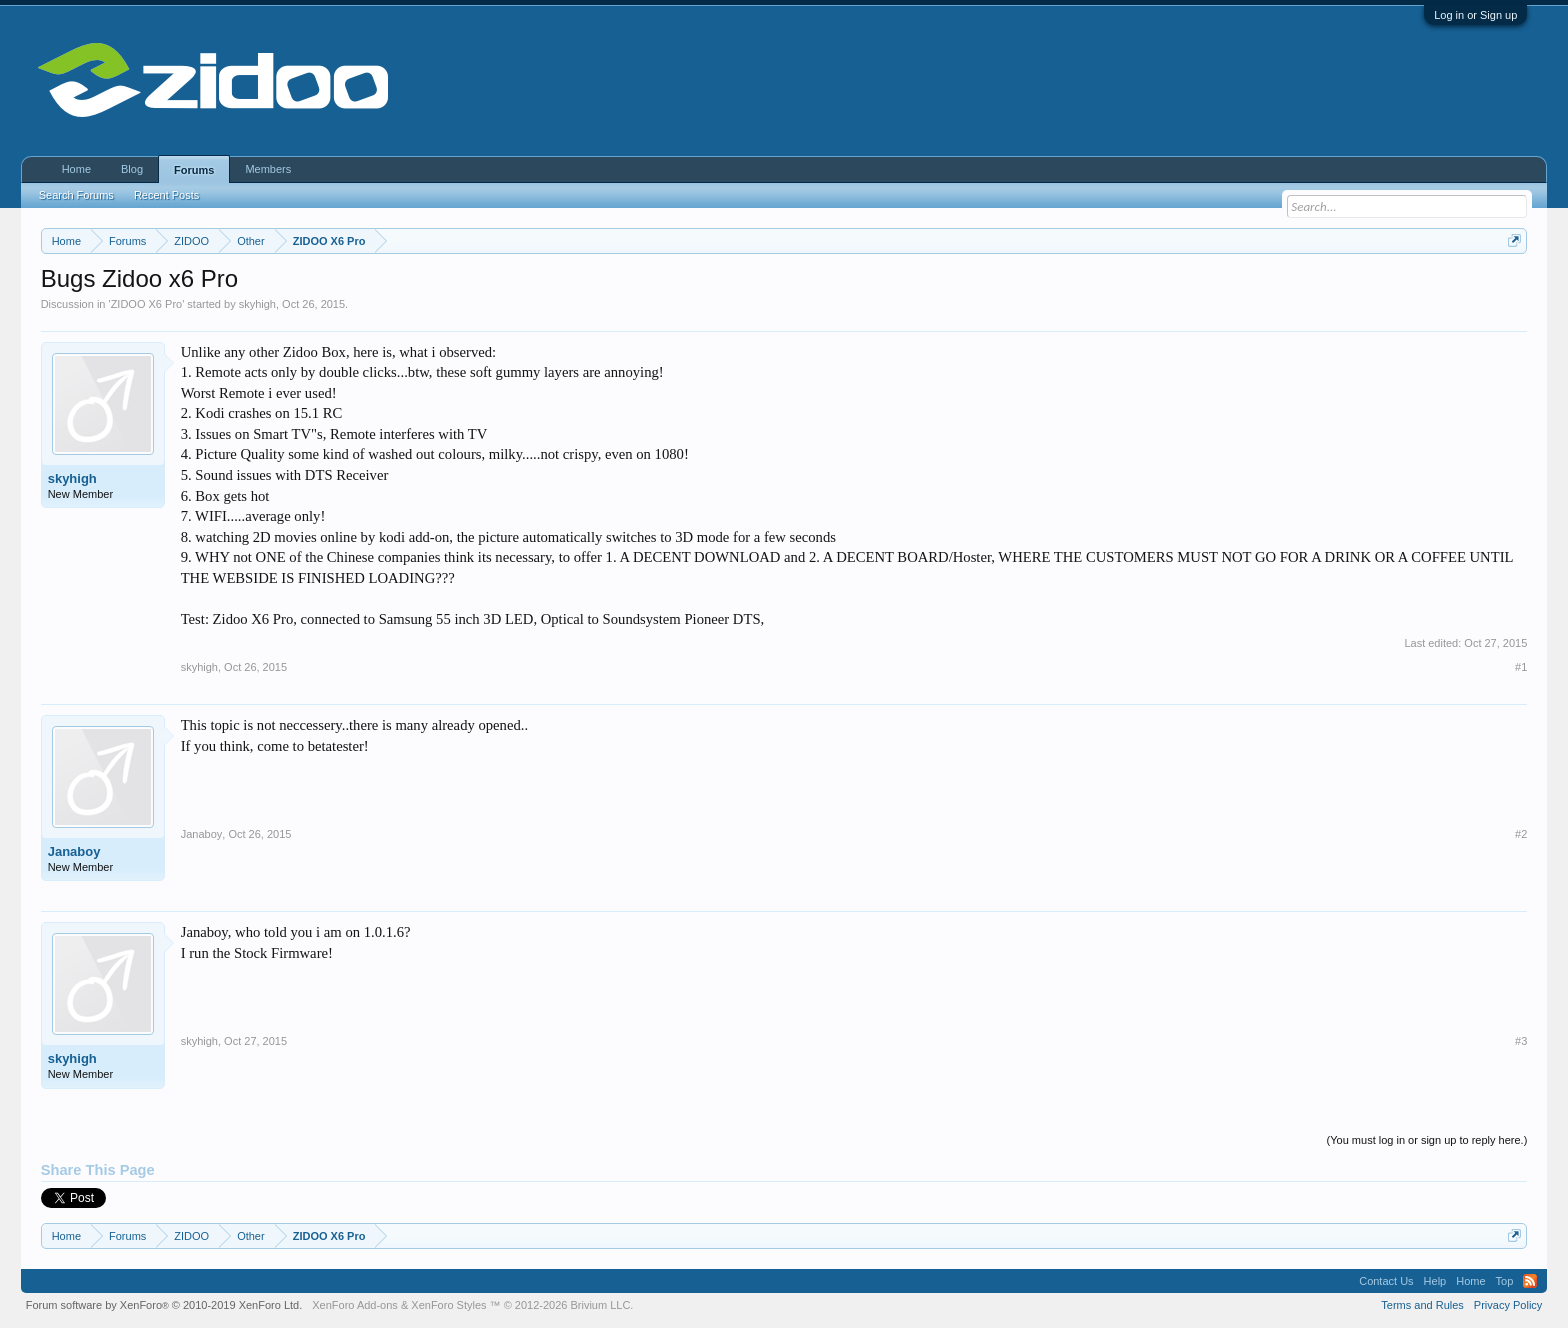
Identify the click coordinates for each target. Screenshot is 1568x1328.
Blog (132, 169)
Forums (194, 170)
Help (1435, 1281)
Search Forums (76, 195)
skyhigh (257, 304)
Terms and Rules (1422, 1305)
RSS (1530, 1281)
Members (268, 169)
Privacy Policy (1508, 1305)
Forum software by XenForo (164, 1305)
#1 (1521, 667)
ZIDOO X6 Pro (147, 304)
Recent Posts (166, 195)
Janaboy (74, 851)
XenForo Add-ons (355, 1305)
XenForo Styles (448, 1305)
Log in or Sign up (1475, 15)
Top (1505, 1281)
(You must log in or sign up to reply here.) (1427, 1140)
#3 (1521, 1041)
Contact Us (1386, 1281)
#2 (1521, 834)
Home (76, 169)
